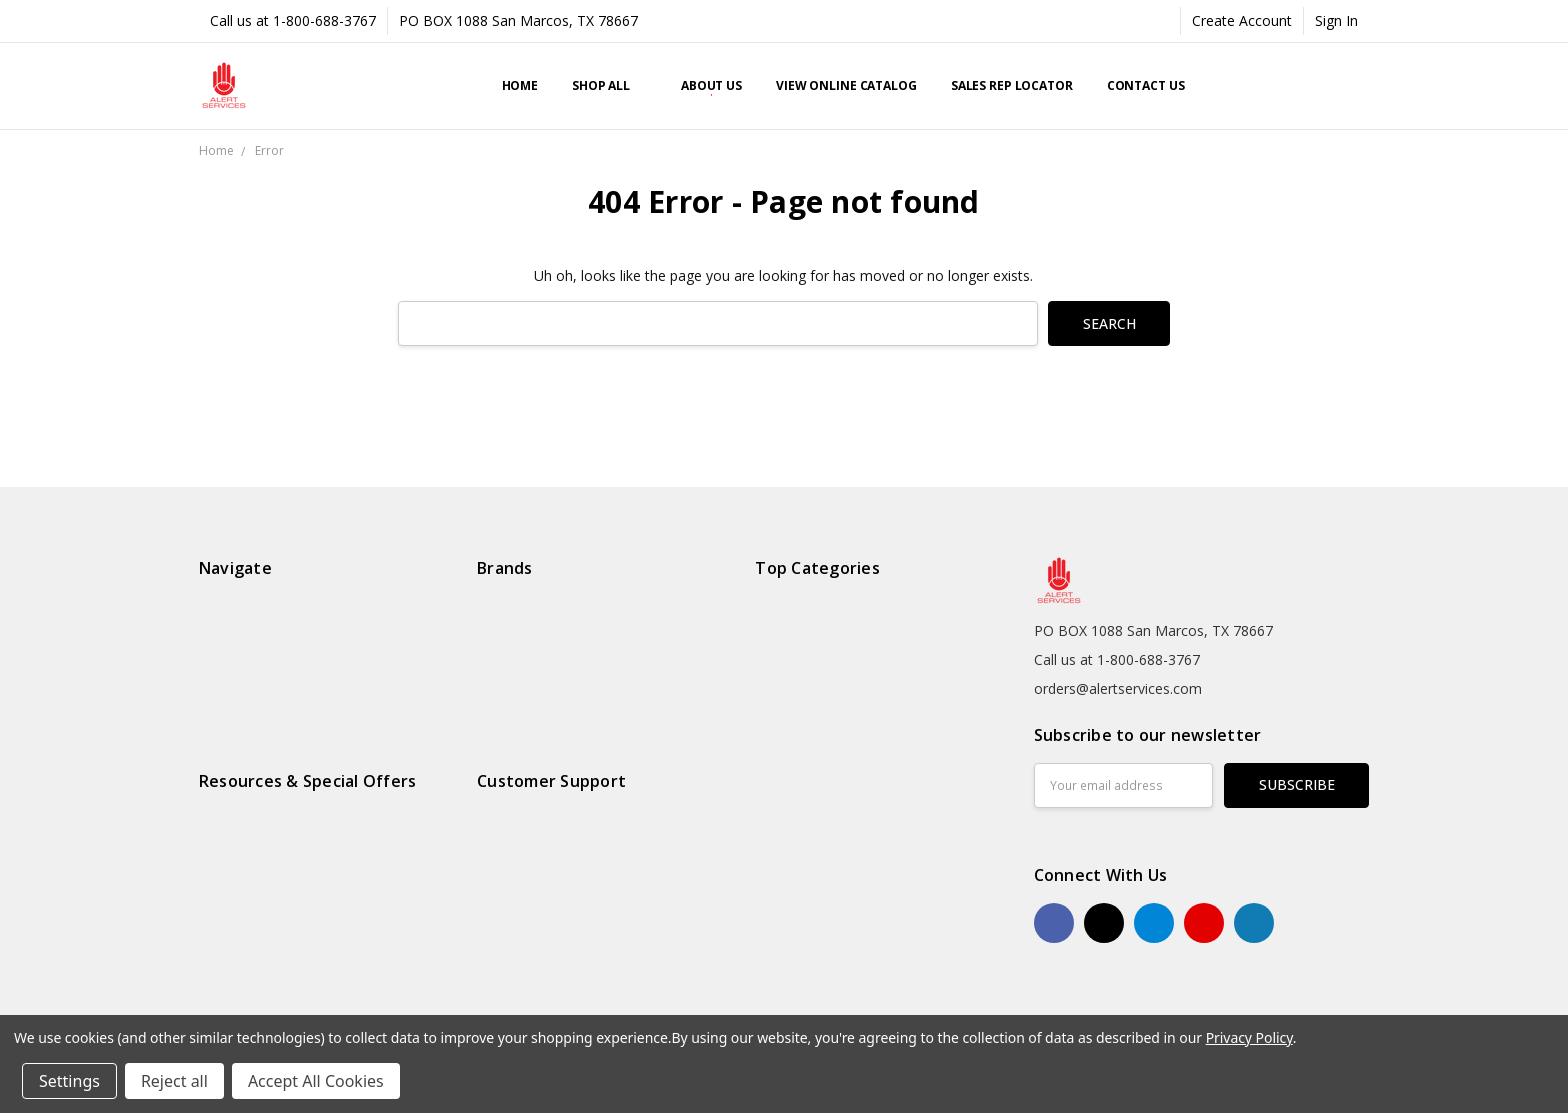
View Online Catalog (846, 85)
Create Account (1242, 20)
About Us (711, 85)
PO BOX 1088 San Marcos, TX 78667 (518, 20)
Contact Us (1146, 85)
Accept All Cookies (316, 1081)
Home (520, 85)
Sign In (1336, 20)
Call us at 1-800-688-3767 (293, 20)
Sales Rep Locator (1012, 85)
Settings (69, 1081)
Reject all (174, 1081)
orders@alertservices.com (1118, 688)
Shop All (609, 85)
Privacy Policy (1249, 1037)
